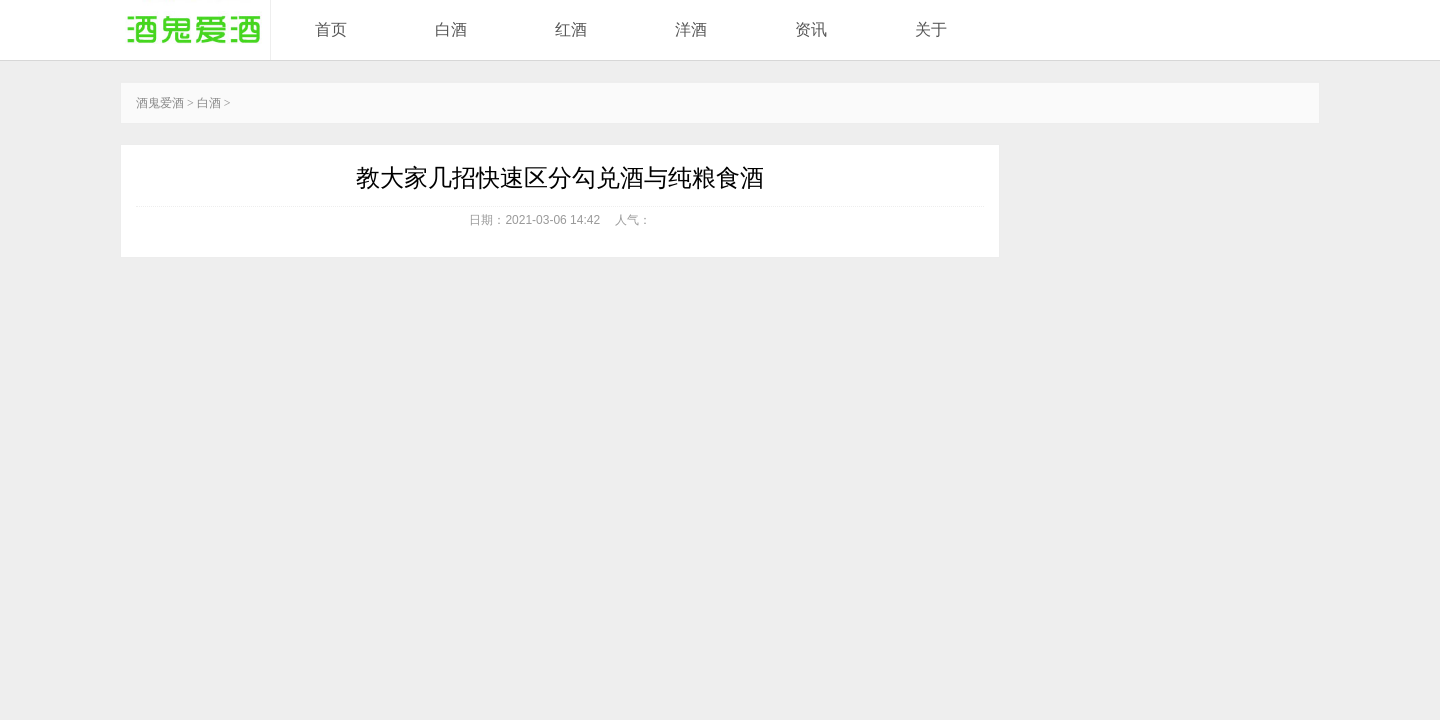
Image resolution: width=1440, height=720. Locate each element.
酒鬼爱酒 (160, 103)
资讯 (811, 29)
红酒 (571, 29)
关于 (931, 29)
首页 (331, 29)
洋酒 (691, 29)
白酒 (451, 29)
